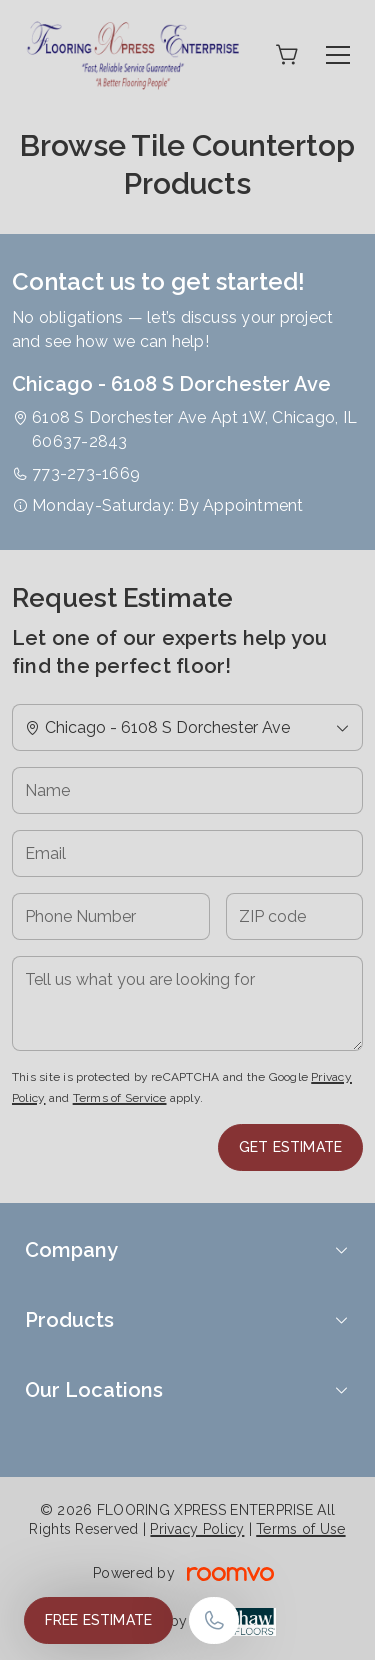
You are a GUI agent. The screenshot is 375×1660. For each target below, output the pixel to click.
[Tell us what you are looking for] (187, 1003)
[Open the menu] (338, 55)
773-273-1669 (86, 473)
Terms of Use (300, 1529)
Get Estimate (290, 1147)
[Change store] (187, 727)
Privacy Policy (197, 1529)
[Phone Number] (111, 916)
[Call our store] (214, 1620)
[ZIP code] (294, 916)
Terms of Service (120, 1098)
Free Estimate (98, 1620)
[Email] (187, 853)
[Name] (187, 790)
